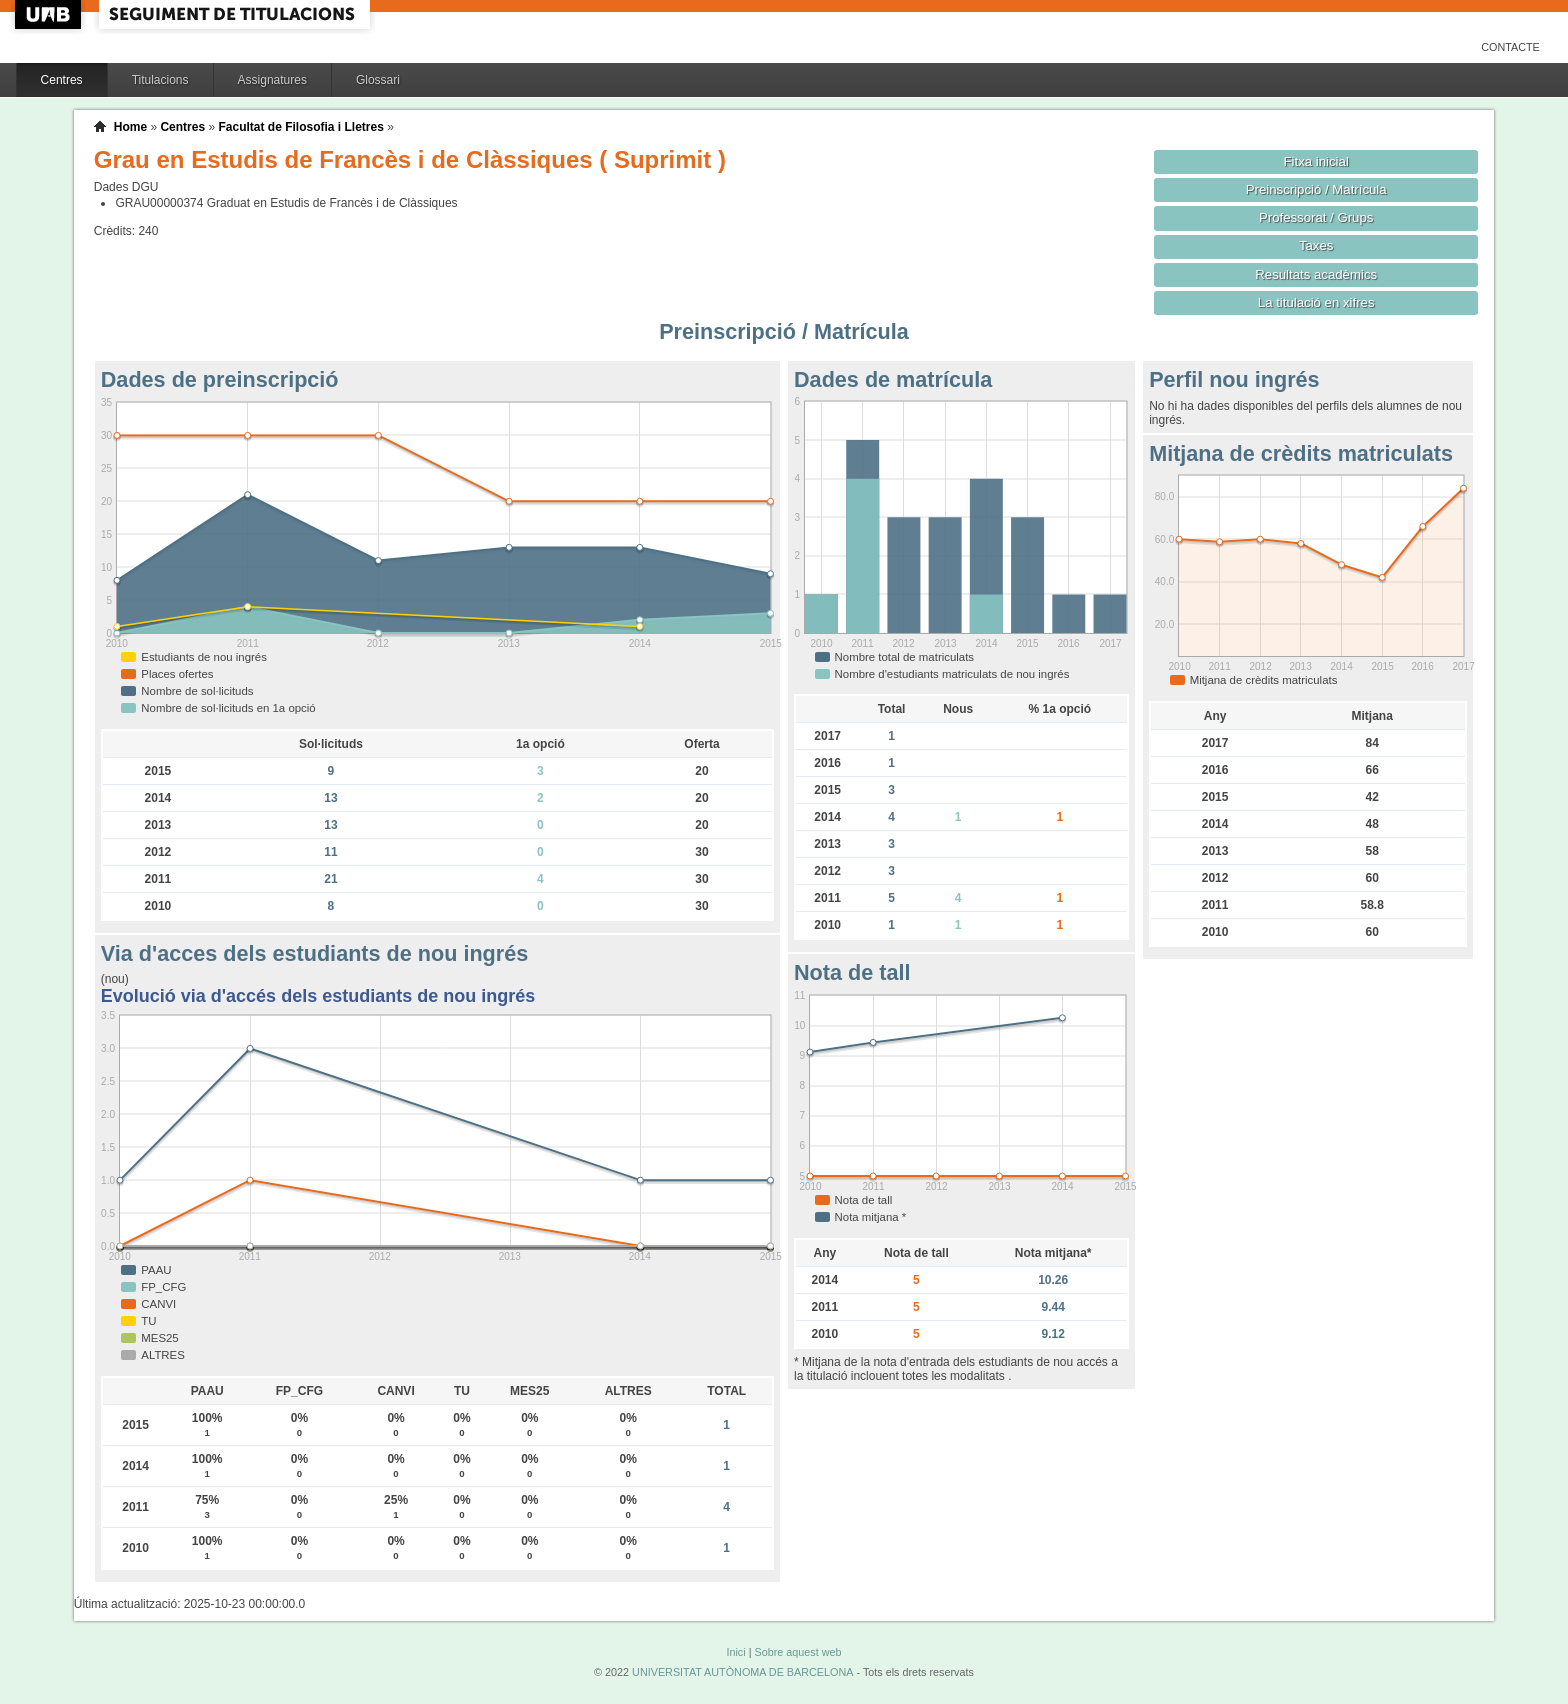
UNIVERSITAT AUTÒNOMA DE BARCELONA (742, 1672)
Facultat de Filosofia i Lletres (300, 127)
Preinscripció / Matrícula (1316, 189)
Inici (735, 1652)
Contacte (1510, 47)
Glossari (378, 80)
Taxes (1316, 245)
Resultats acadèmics (1316, 274)
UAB (50, 14)
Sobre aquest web (797, 1652)
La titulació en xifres (1316, 302)
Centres (62, 80)
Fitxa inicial (1316, 161)
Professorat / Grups (1316, 217)
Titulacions (160, 80)
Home (130, 127)
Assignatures (272, 80)
